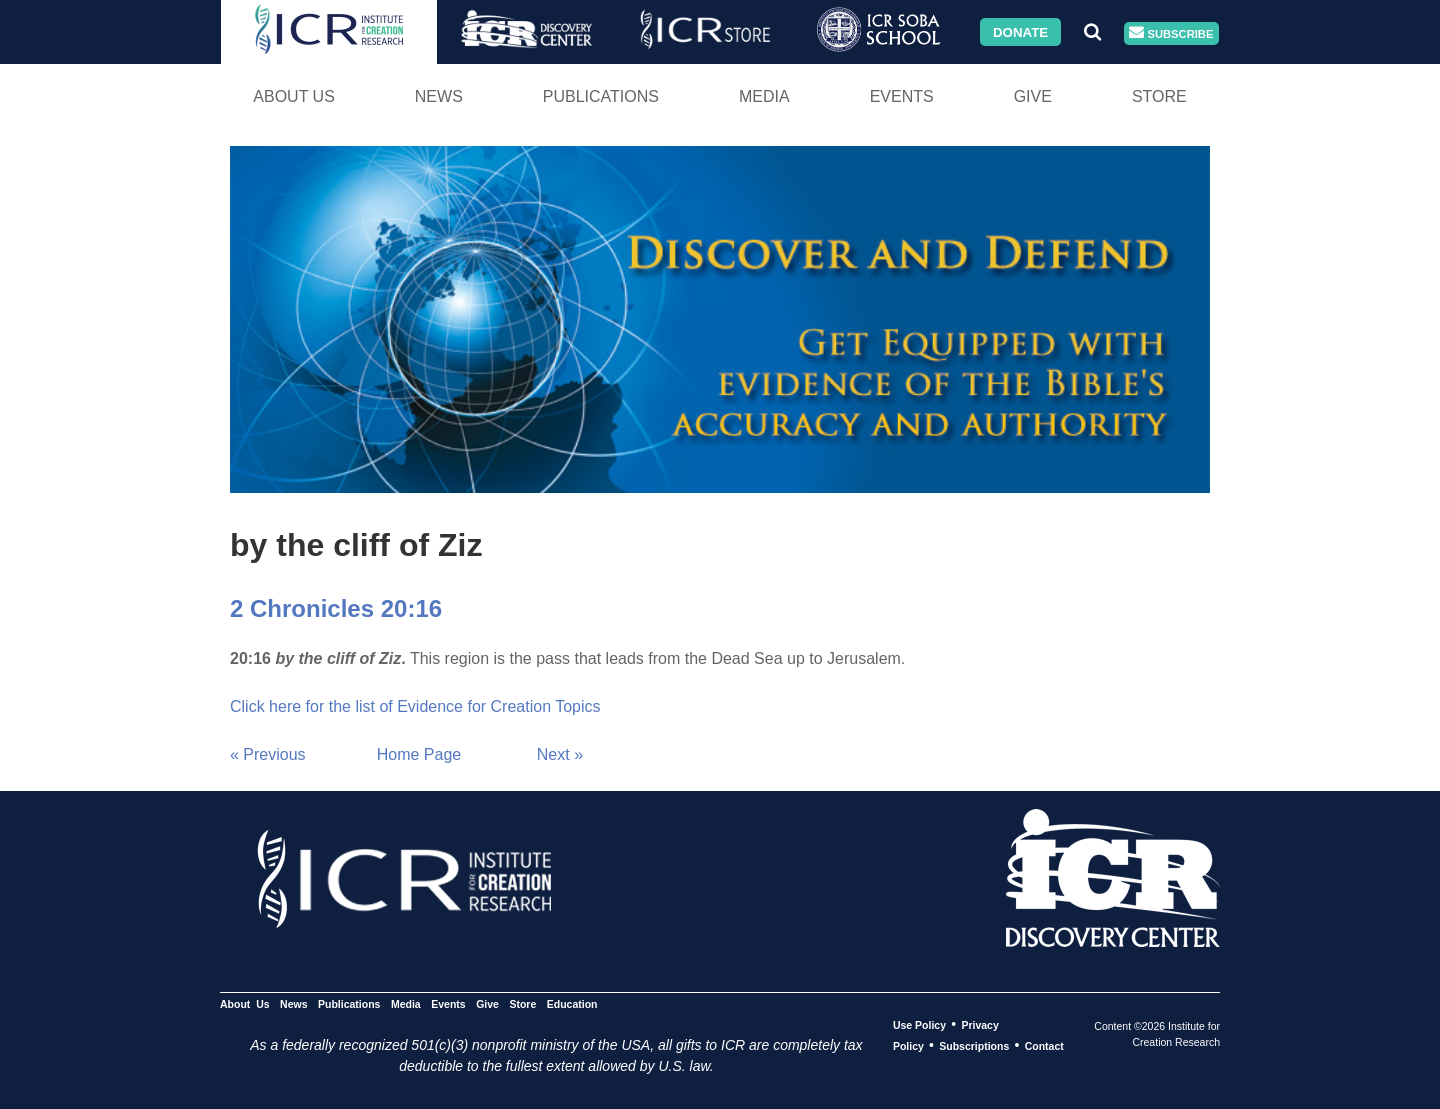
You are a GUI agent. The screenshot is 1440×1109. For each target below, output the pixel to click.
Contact (1044, 1046)
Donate (1020, 31)
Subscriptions (974, 1046)
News (439, 96)
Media (764, 96)
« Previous (268, 754)
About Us (294, 96)
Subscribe (1171, 33)
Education (572, 1004)
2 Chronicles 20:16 (336, 608)
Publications (601, 96)
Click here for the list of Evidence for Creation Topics (415, 706)
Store (1159, 96)
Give (1033, 96)
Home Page (419, 754)
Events (902, 96)
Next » (560, 754)
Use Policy (919, 1025)
